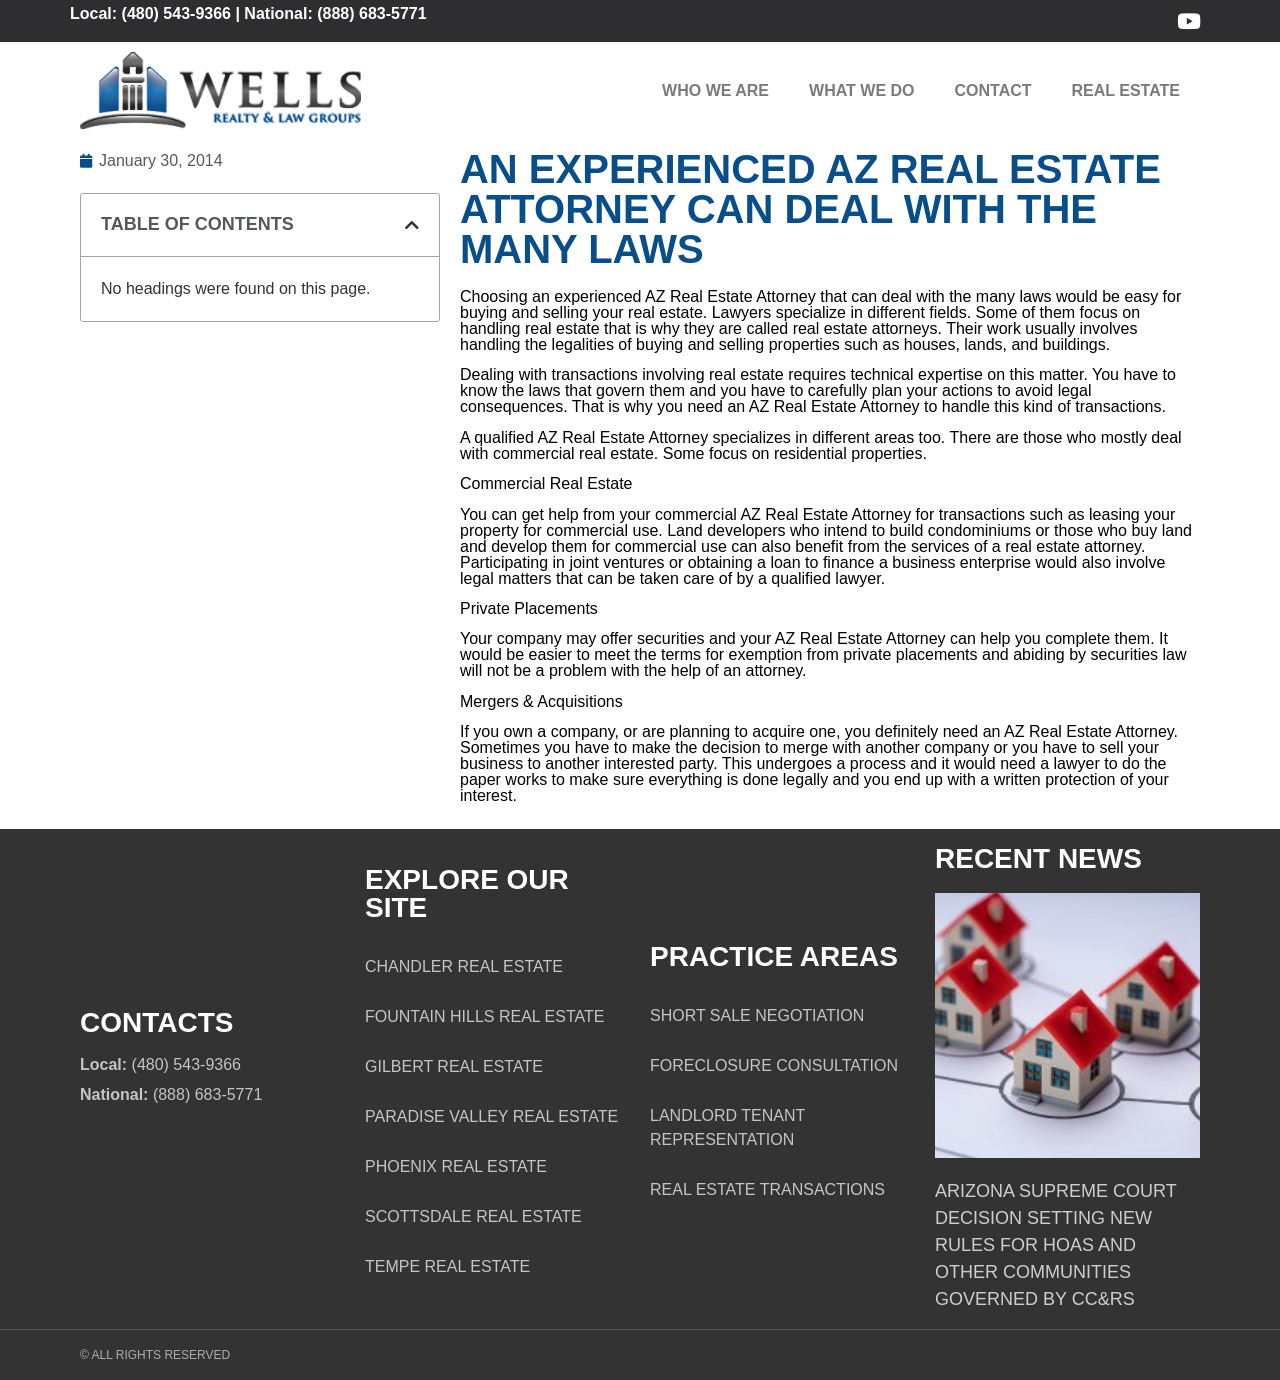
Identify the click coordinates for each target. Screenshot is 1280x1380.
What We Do (861, 90)
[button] (412, 225)
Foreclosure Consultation (774, 1065)
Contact (993, 90)
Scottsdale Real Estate (473, 1216)
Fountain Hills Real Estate (484, 1016)
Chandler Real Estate (464, 966)
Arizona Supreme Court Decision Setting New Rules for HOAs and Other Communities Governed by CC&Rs (1055, 1245)
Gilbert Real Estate (454, 1066)
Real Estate (1126, 90)
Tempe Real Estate (447, 1266)
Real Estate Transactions (767, 1189)
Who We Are (715, 90)
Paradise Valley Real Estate (491, 1116)
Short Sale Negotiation (757, 1015)
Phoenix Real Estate (456, 1166)
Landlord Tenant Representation (727, 1127)
